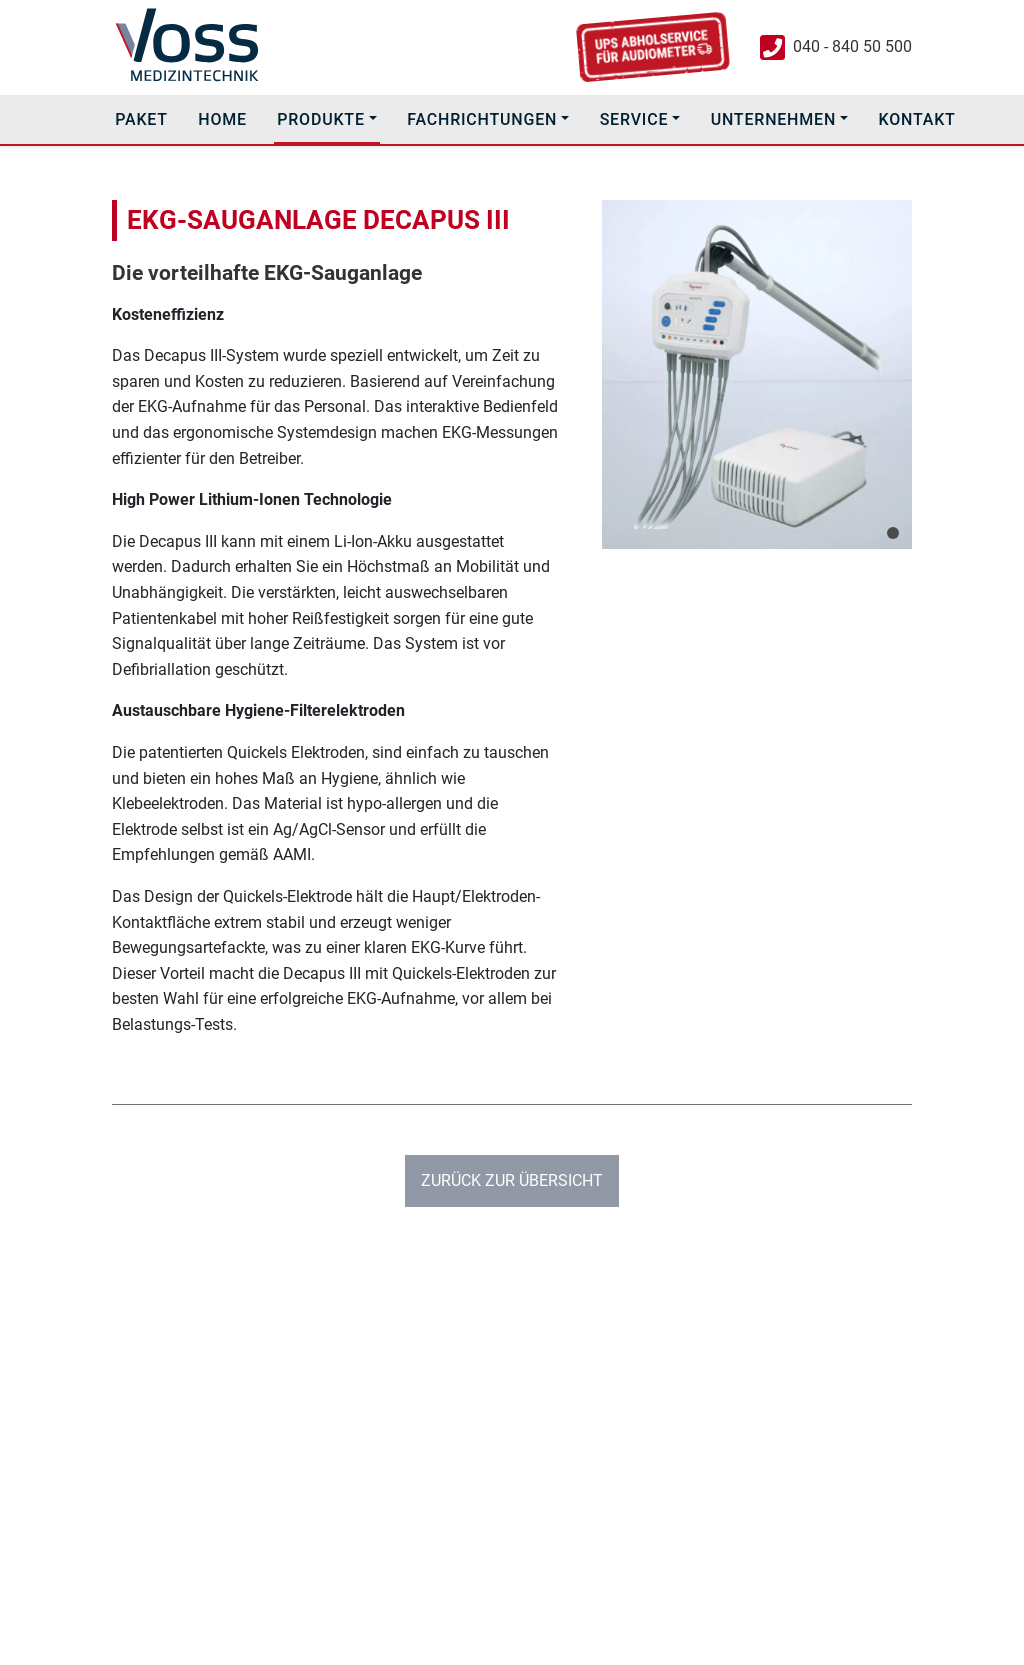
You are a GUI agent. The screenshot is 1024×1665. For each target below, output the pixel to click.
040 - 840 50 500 (852, 46)
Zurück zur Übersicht (512, 1180)
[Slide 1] (893, 533)
